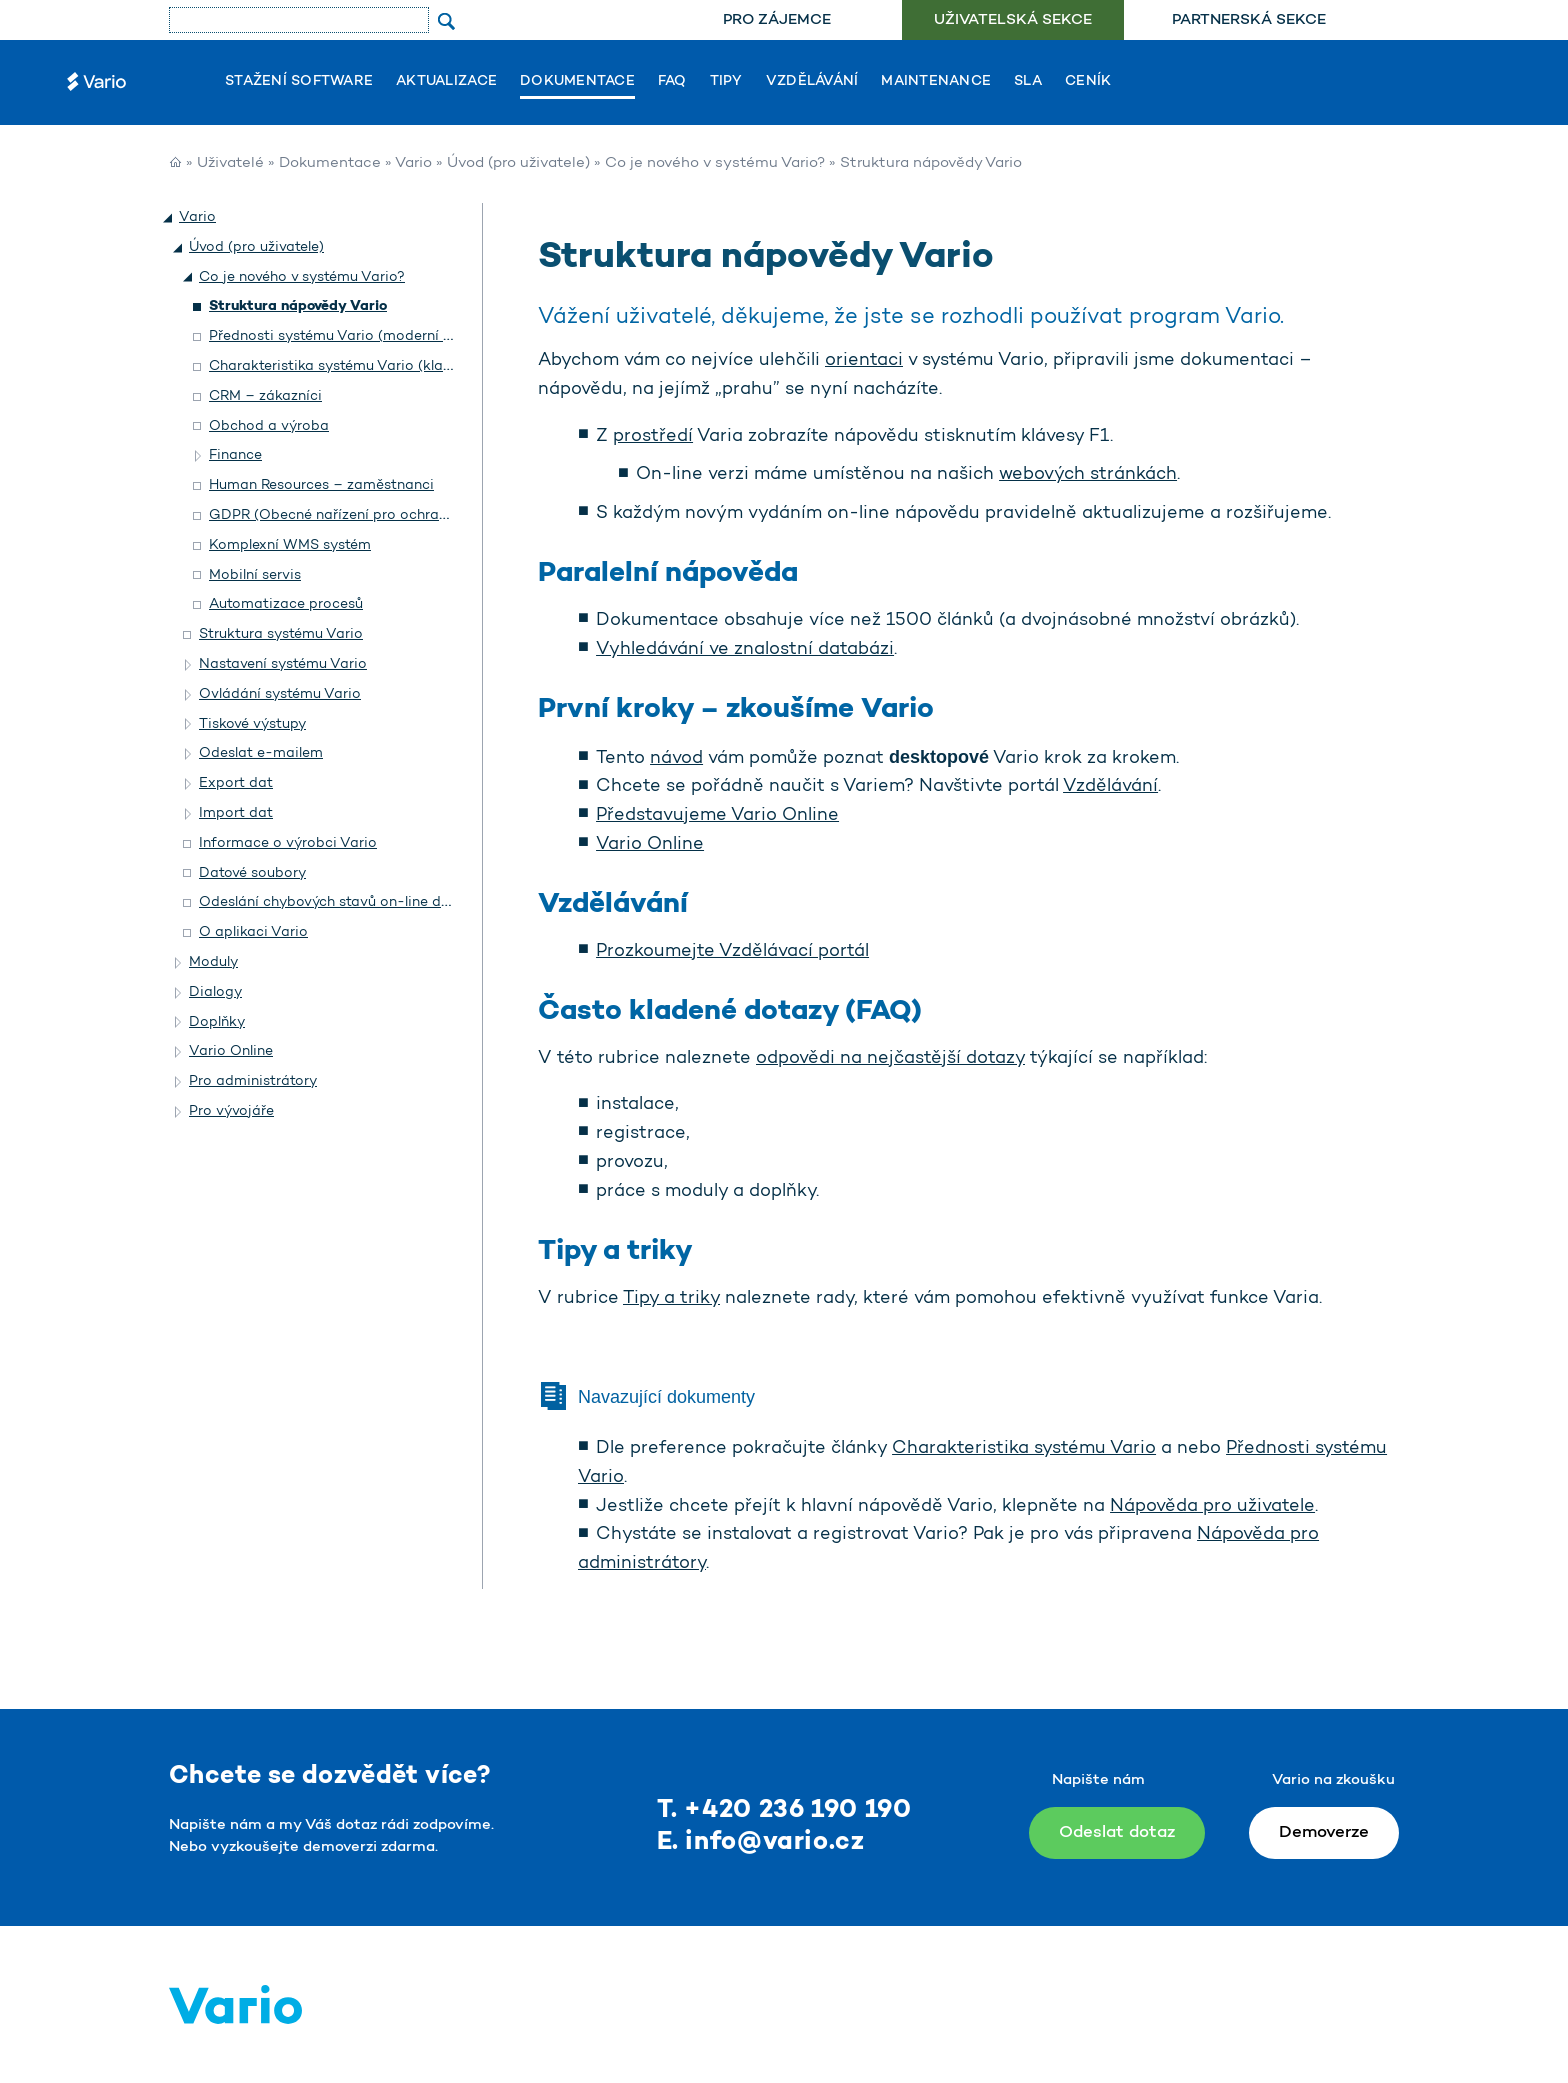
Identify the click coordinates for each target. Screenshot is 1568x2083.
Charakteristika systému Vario (1024, 1449)
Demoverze (1324, 1832)
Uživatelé (230, 163)
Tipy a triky (671, 1299)
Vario (413, 163)
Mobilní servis (255, 575)
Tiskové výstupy (252, 724)
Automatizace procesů (286, 604)
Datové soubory (252, 873)
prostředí (653, 437)
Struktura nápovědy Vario (298, 306)
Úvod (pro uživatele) (518, 163)
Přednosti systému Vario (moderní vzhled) (350, 336)
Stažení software (299, 82)
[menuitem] (776, 20)
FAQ (672, 82)
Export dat (236, 783)
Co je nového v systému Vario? (715, 163)
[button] (169, 218)
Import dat (236, 813)
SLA (1028, 82)
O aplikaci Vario (253, 932)
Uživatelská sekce (1013, 20)
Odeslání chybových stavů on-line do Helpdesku (361, 902)
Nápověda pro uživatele (1212, 1507)
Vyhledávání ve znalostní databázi (745, 650)
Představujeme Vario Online (717, 816)
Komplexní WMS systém (290, 545)
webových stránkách (1088, 475)
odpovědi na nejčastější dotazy (890, 1059)
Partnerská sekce (1249, 20)
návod (676, 759)
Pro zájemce (777, 20)
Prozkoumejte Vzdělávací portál (732, 952)
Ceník (1088, 82)
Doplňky (217, 1022)
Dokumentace (577, 82)
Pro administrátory (253, 1081)
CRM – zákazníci (265, 396)
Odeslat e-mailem (261, 753)
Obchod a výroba (269, 426)
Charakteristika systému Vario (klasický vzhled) (369, 366)
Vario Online (650, 845)
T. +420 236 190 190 (784, 1810)
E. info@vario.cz (761, 1842)
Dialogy (215, 992)
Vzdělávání (812, 82)
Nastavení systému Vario (283, 664)
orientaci (864, 361)
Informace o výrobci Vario (288, 843)
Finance (235, 455)
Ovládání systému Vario (280, 694)
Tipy (726, 82)
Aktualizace (446, 82)
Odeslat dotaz (1117, 1832)
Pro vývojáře (231, 1111)
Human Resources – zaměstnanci (321, 485)
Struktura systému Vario (281, 634)
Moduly (213, 962)
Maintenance (936, 82)
